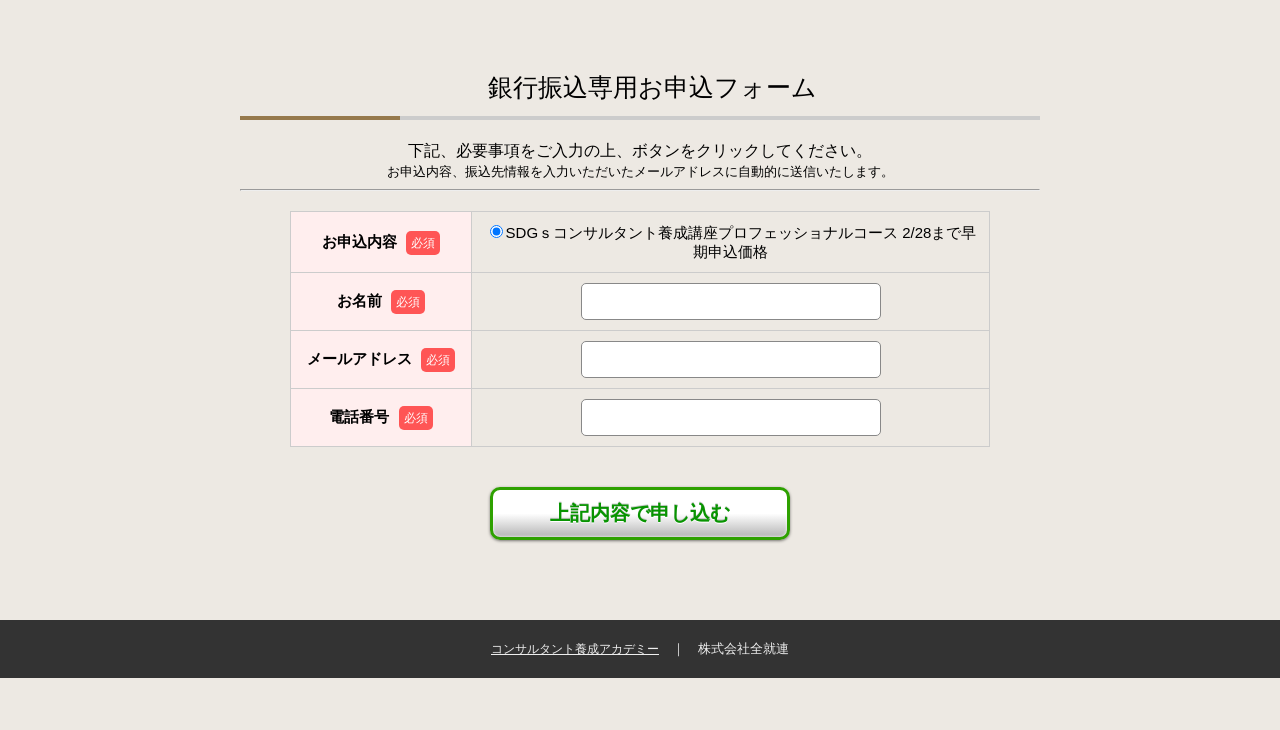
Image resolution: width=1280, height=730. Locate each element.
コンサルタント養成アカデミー (575, 649)
